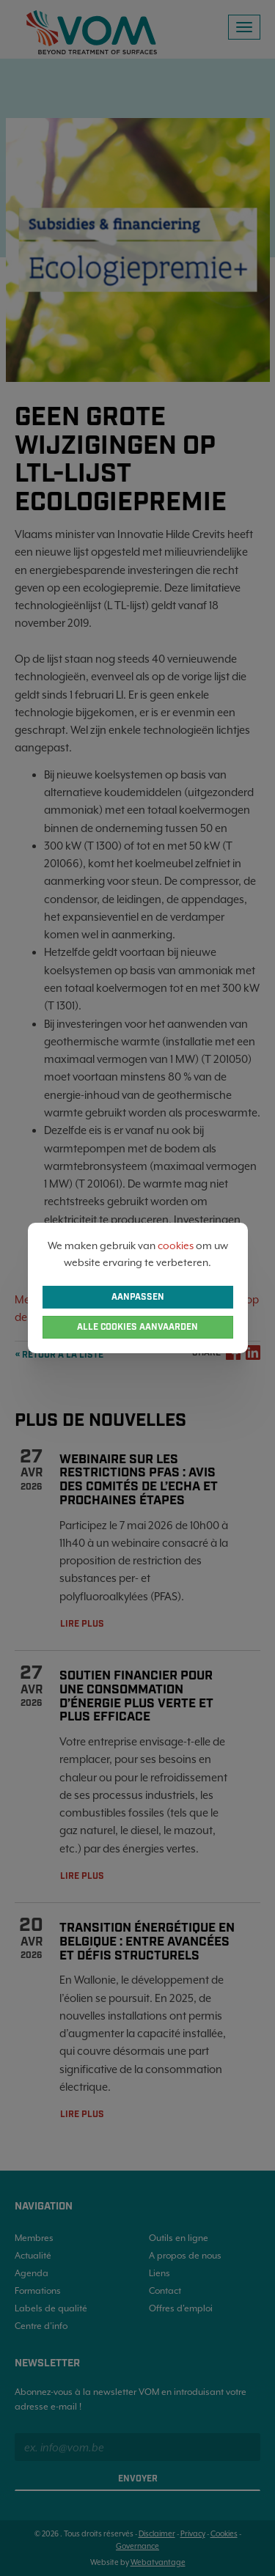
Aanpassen (137, 1297)
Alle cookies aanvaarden (137, 1327)
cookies (176, 1245)
